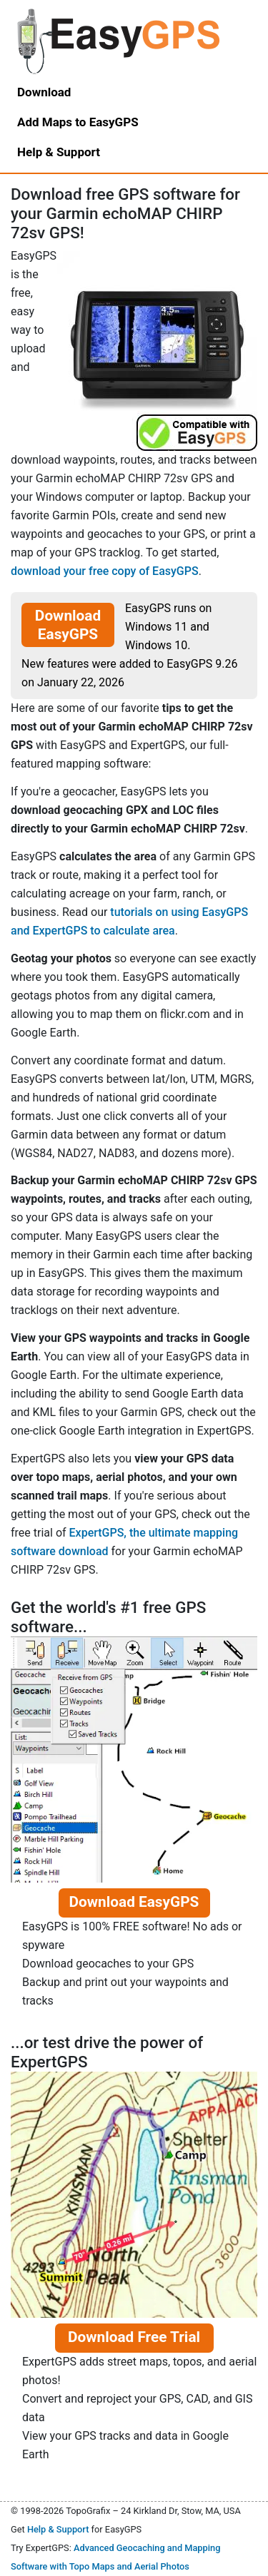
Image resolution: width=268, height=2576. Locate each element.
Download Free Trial (134, 2337)
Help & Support (58, 2529)
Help (58, 152)
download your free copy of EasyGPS (105, 571)
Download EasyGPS (68, 625)
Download (44, 92)
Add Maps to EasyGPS (78, 122)
